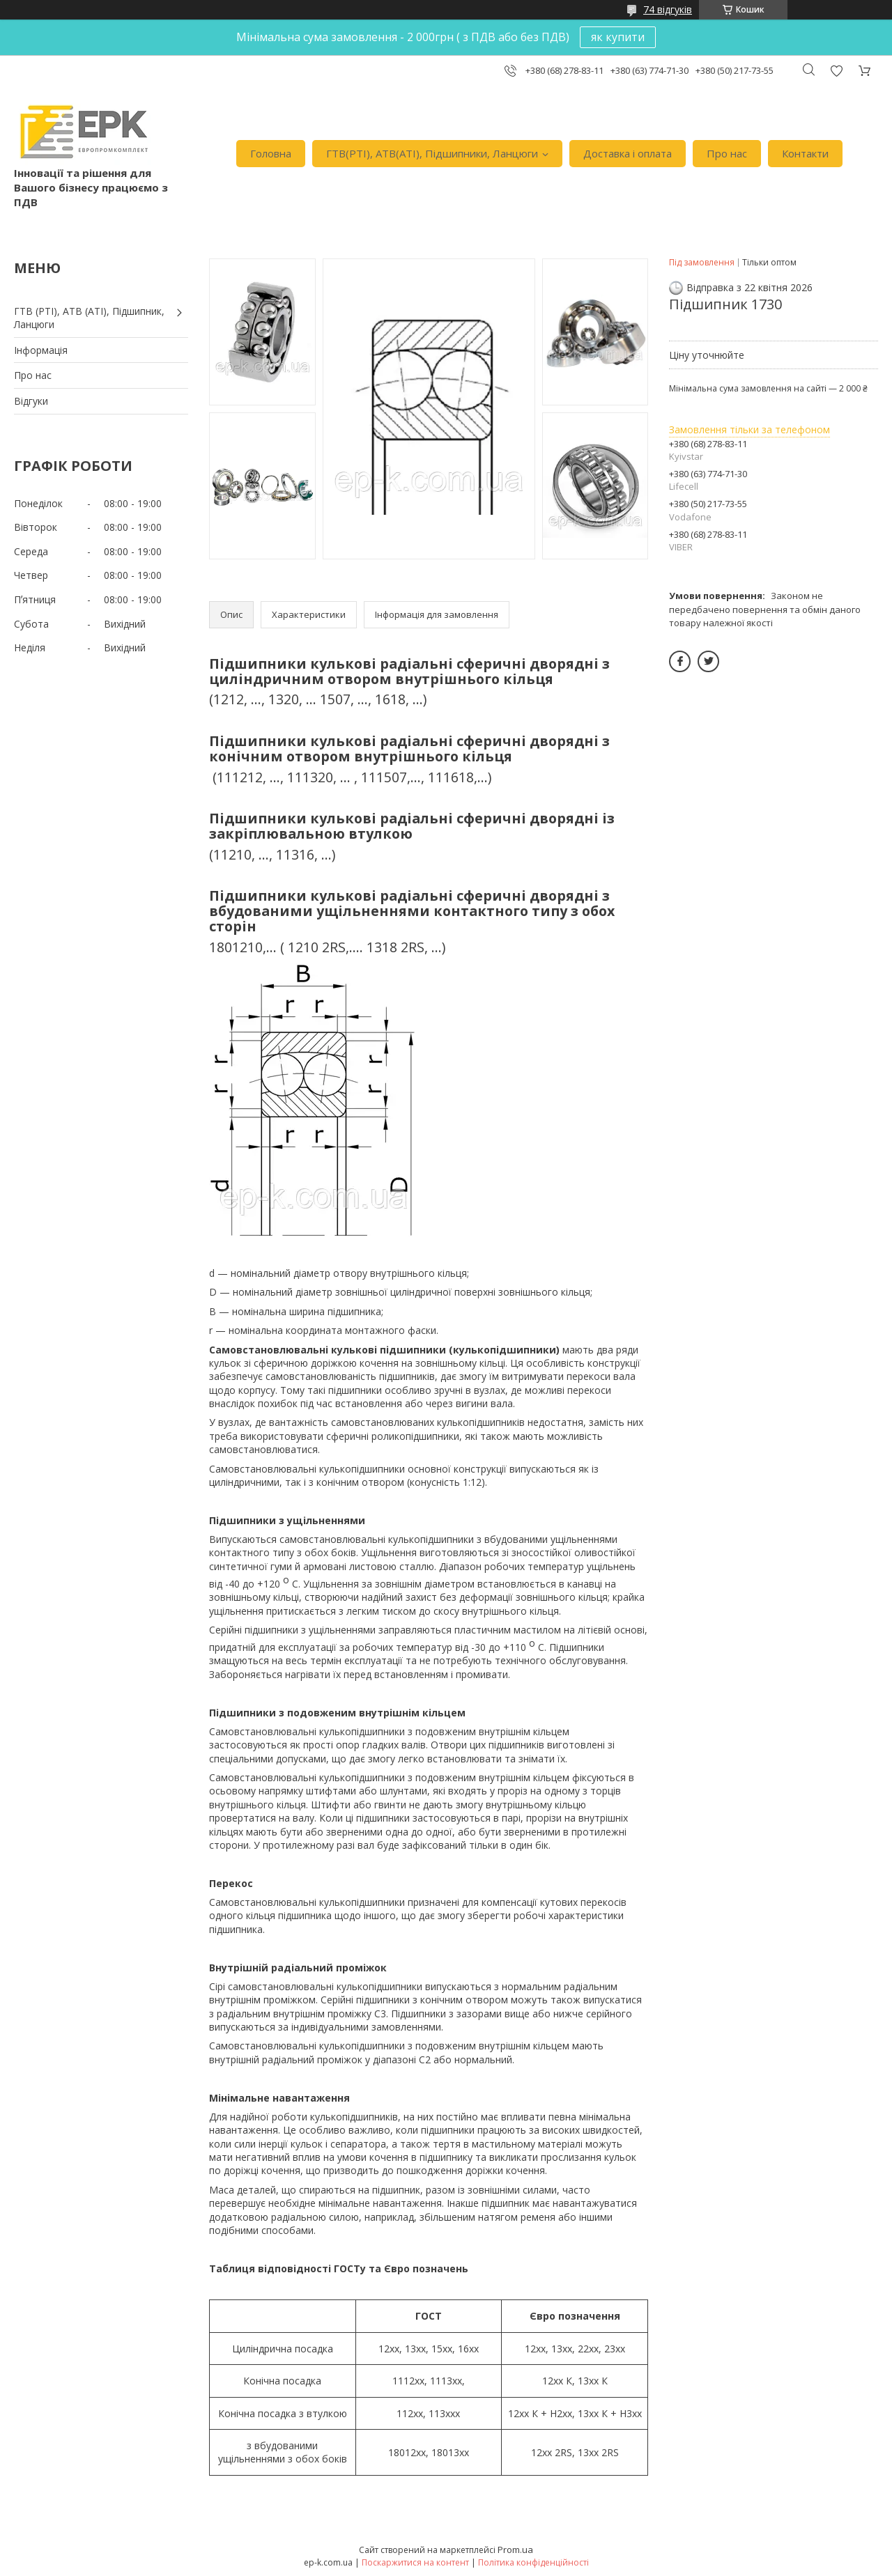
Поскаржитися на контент (415, 2562)
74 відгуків (667, 9)
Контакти (805, 153)
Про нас (727, 153)
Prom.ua (515, 2549)
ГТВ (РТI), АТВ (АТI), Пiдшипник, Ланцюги (89, 318)
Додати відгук (836, 71)
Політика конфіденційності (533, 2562)
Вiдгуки (31, 401)
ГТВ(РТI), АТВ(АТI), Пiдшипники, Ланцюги (432, 153)
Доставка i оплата (627, 153)
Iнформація (41, 350)
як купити (618, 37)
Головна (270, 153)
